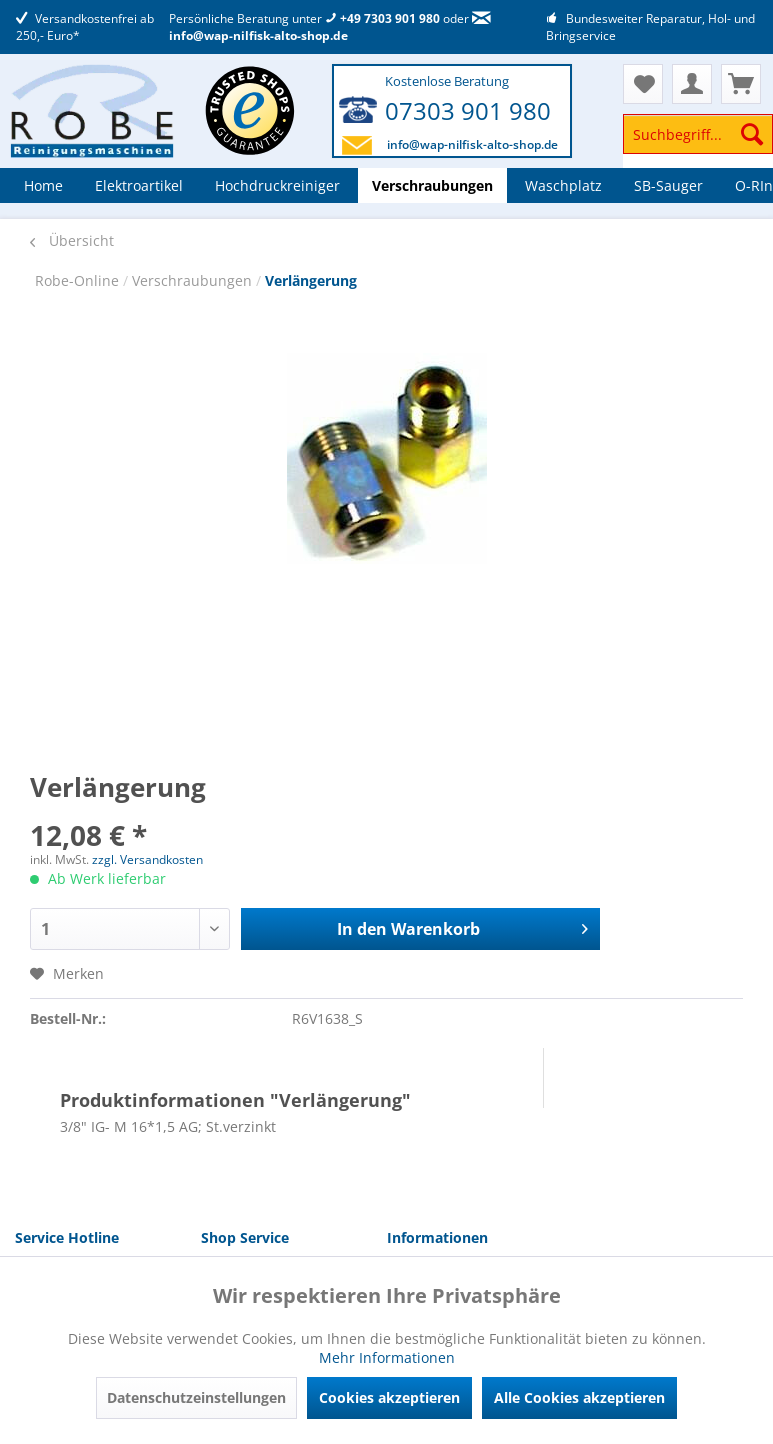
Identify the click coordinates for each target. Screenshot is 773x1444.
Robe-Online (79, 280)
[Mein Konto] (692, 84)
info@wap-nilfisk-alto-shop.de (330, 28)
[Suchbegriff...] (698, 134)
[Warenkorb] (741, 84)
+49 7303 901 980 (382, 18)
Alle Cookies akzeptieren (579, 1397)
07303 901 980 (468, 110)
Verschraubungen (194, 280)
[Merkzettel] (643, 84)
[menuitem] (698, 143)
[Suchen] (752, 134)
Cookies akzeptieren (389, 1397)
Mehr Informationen (387, 1357)
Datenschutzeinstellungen (196, 1397)
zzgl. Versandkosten (147, 859)
